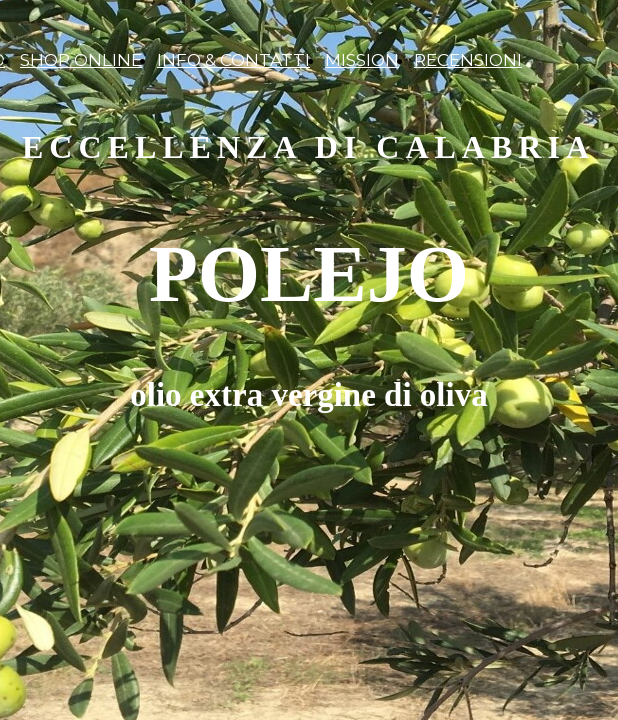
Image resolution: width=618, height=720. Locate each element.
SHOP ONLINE (81, 60)
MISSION (362, 60)
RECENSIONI (468, 60)
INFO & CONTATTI (233, 60)
